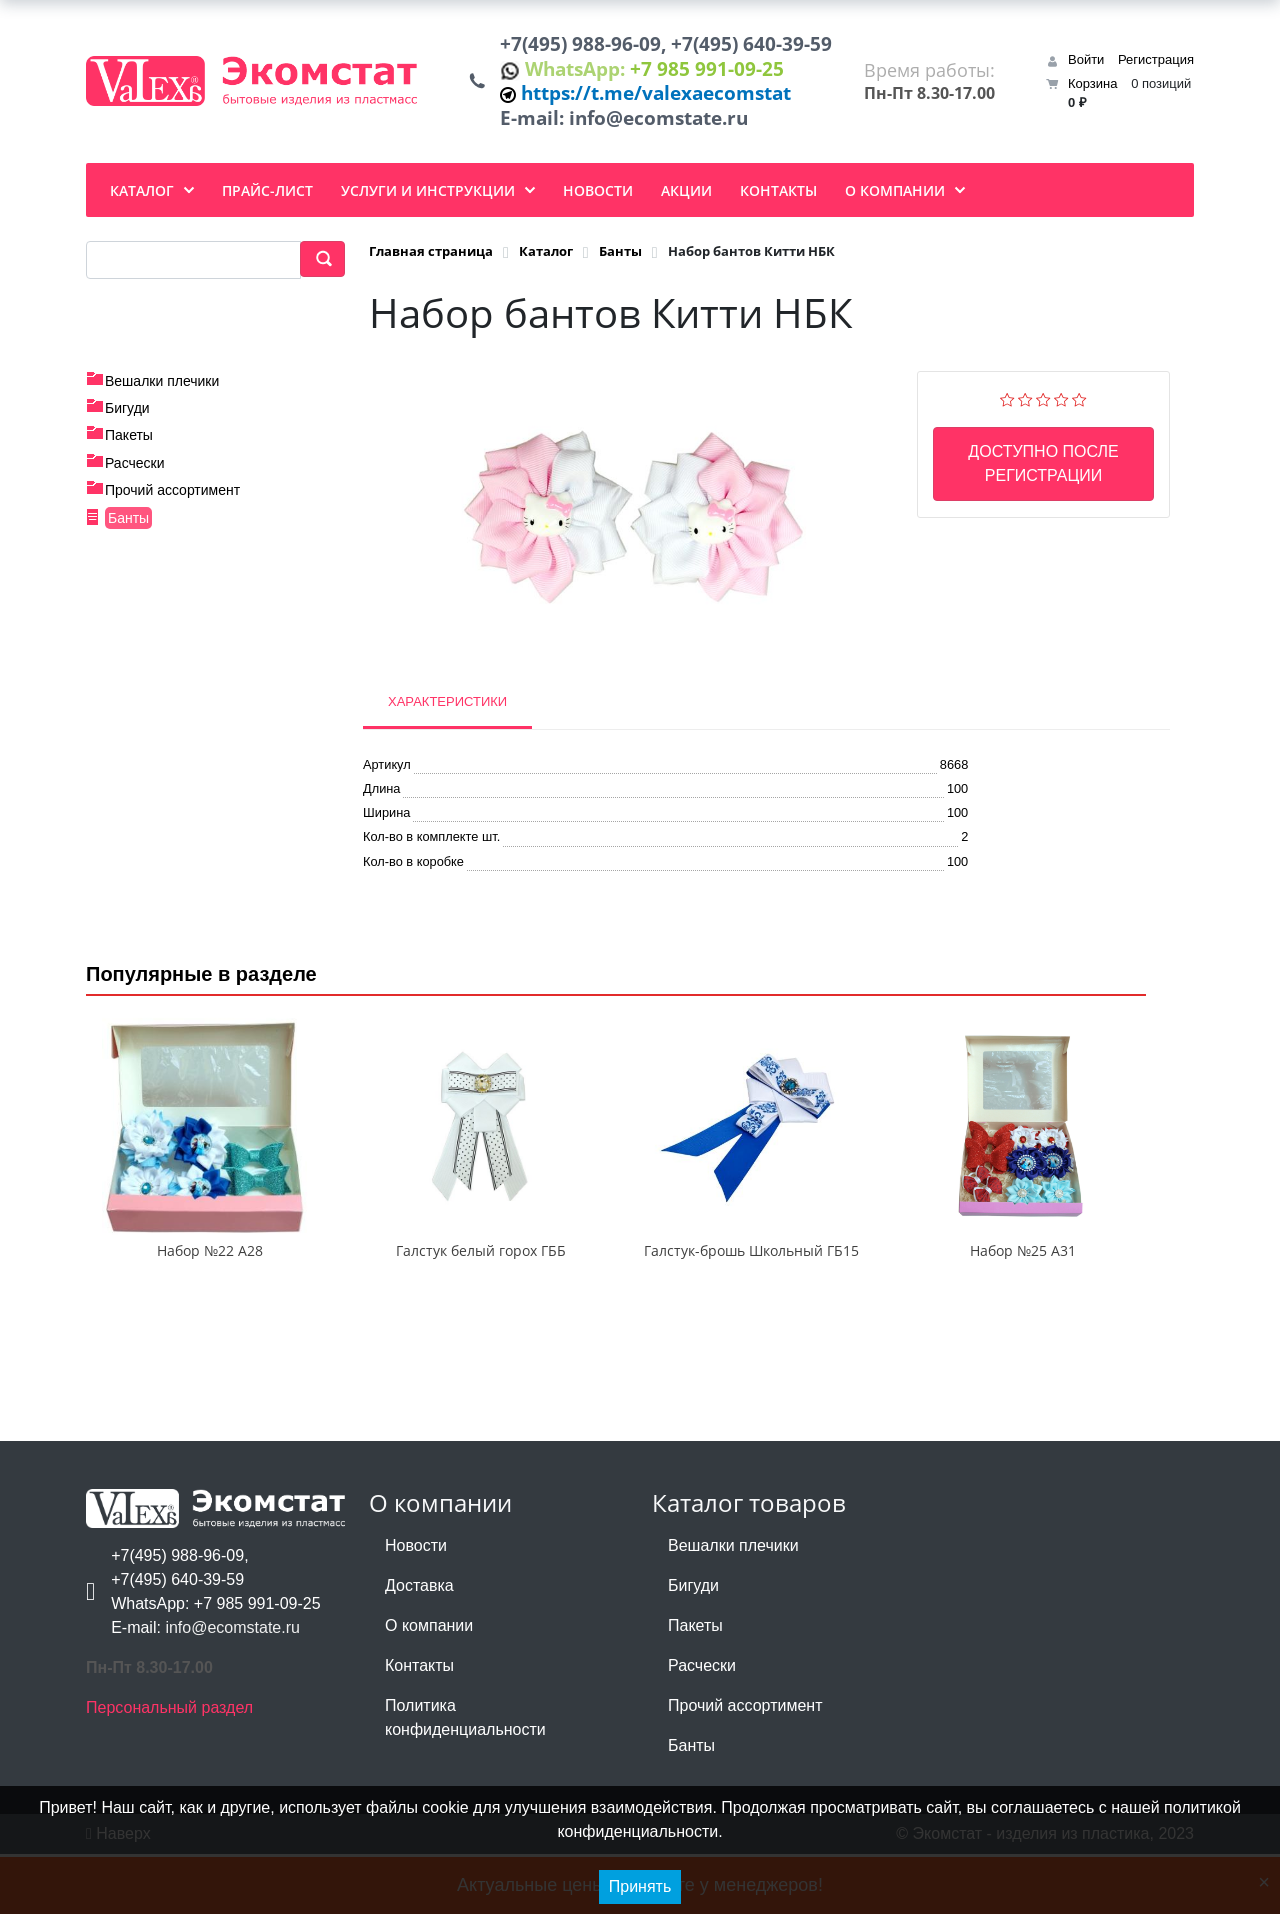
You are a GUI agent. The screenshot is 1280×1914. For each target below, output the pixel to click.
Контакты (419, 1725)
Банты (128, 531)
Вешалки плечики (162, 394)
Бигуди (127, 421)
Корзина (1093, 89)
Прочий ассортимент (172, 504)
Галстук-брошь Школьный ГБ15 (751, 1310)
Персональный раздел (169, 1767)
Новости (416, 1605)
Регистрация (1156, 66)
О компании (429, 1685)
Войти (1086, 66)
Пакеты (129, 449)
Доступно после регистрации (1043, 476)
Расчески (135, 476)
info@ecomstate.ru (669, 130)
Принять (640, 1886)
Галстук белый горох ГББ (481, 1310)
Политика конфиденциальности (465, 1777)
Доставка (419, 1645)
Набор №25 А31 (1023, 1310)
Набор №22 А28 (210, 1310)
